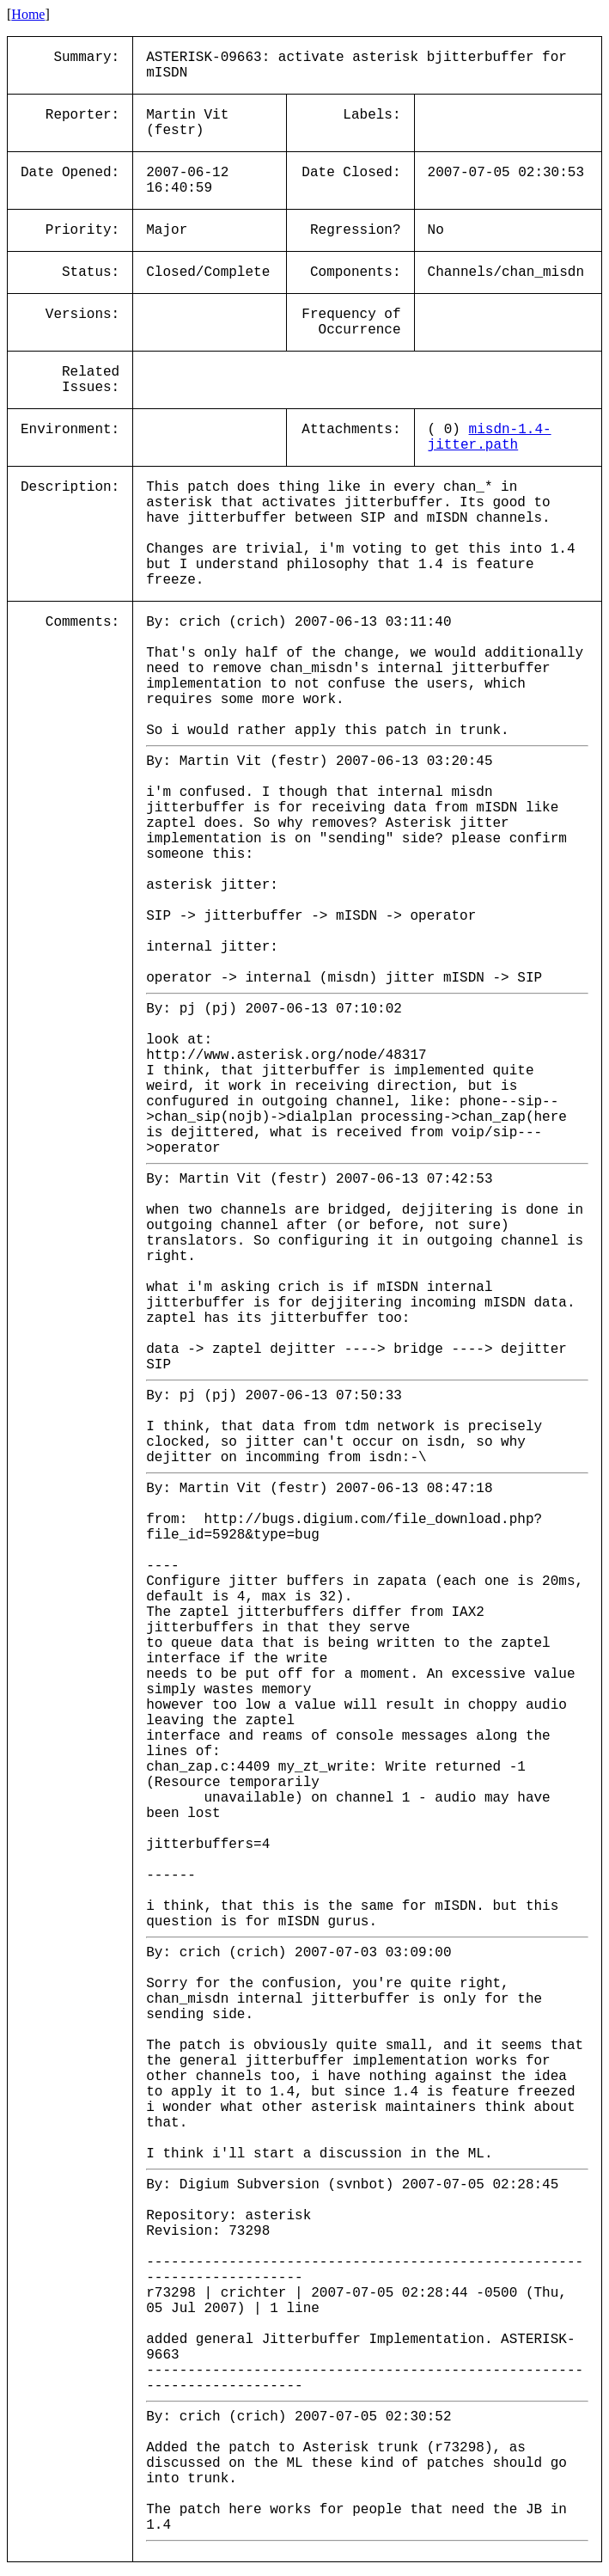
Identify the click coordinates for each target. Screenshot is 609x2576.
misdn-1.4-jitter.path (489, 437)
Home (28, 14)
